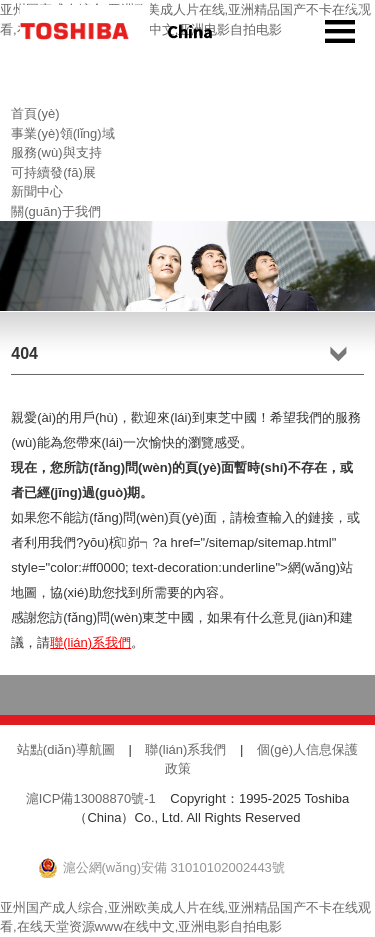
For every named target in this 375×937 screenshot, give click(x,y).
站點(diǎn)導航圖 (66, 749)
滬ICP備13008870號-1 (91, 798)
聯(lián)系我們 (90, 642)
